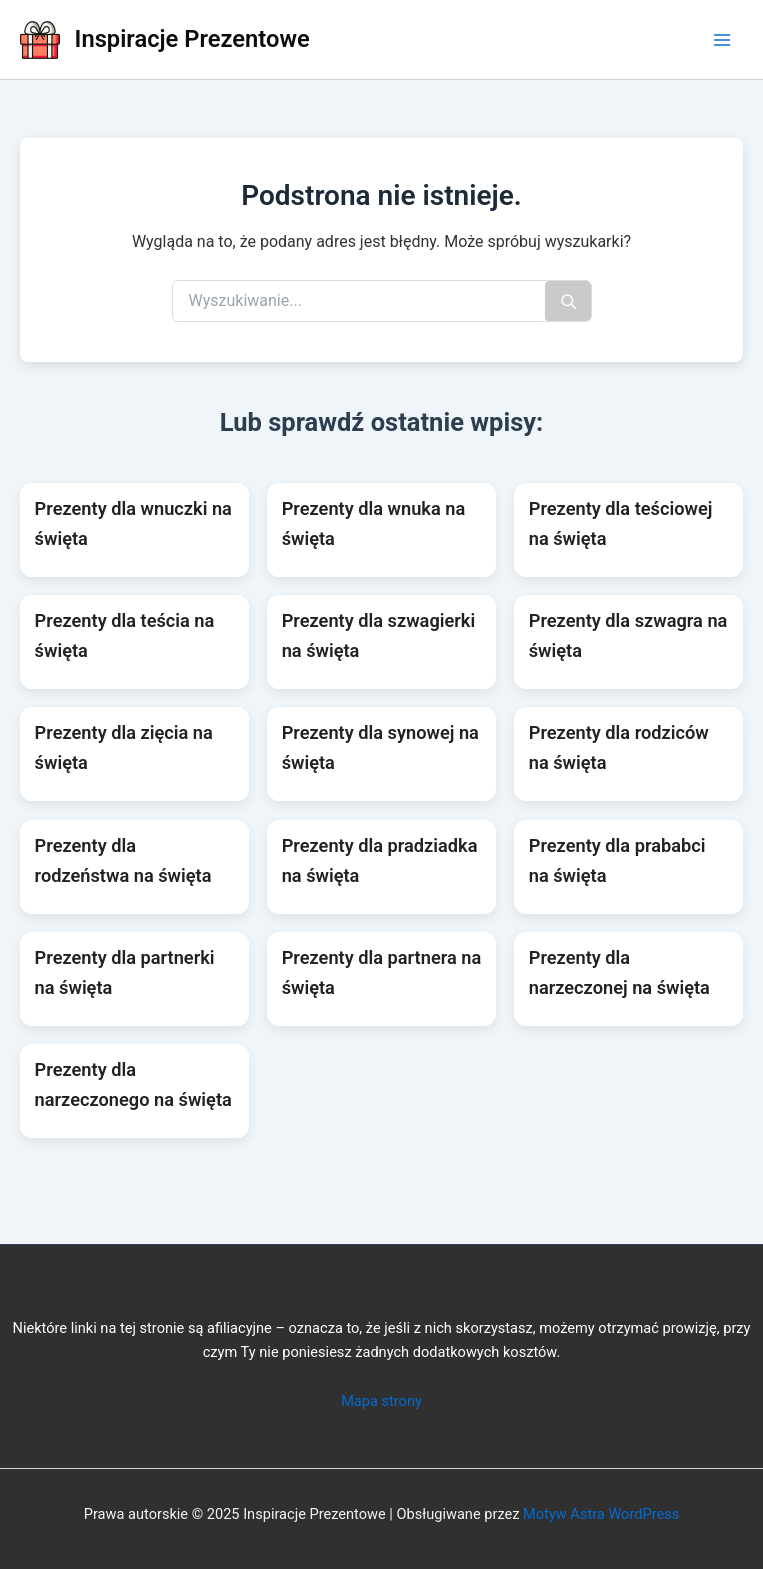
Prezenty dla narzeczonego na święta (133, 1084)
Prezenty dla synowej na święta (380, 747)
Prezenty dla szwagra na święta (628, 635)
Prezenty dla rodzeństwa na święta (123, 860)
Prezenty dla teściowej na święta (621, 523)
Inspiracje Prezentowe (192, 39)
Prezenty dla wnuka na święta (374, 523)
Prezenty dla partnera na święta (382, 972)
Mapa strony (381, 1401)
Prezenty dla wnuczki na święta (133, 523)
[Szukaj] (568, 301)
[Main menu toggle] (722, 40)
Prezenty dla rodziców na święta (619, 747)
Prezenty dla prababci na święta (617, 860)
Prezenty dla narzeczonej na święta (619, 972)
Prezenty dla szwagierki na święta (379, 635)
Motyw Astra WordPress (601, 1514)
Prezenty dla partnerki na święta (125, 972)
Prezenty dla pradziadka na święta (380, 860)
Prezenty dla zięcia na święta (124, 747)
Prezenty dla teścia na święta (125, 635)
